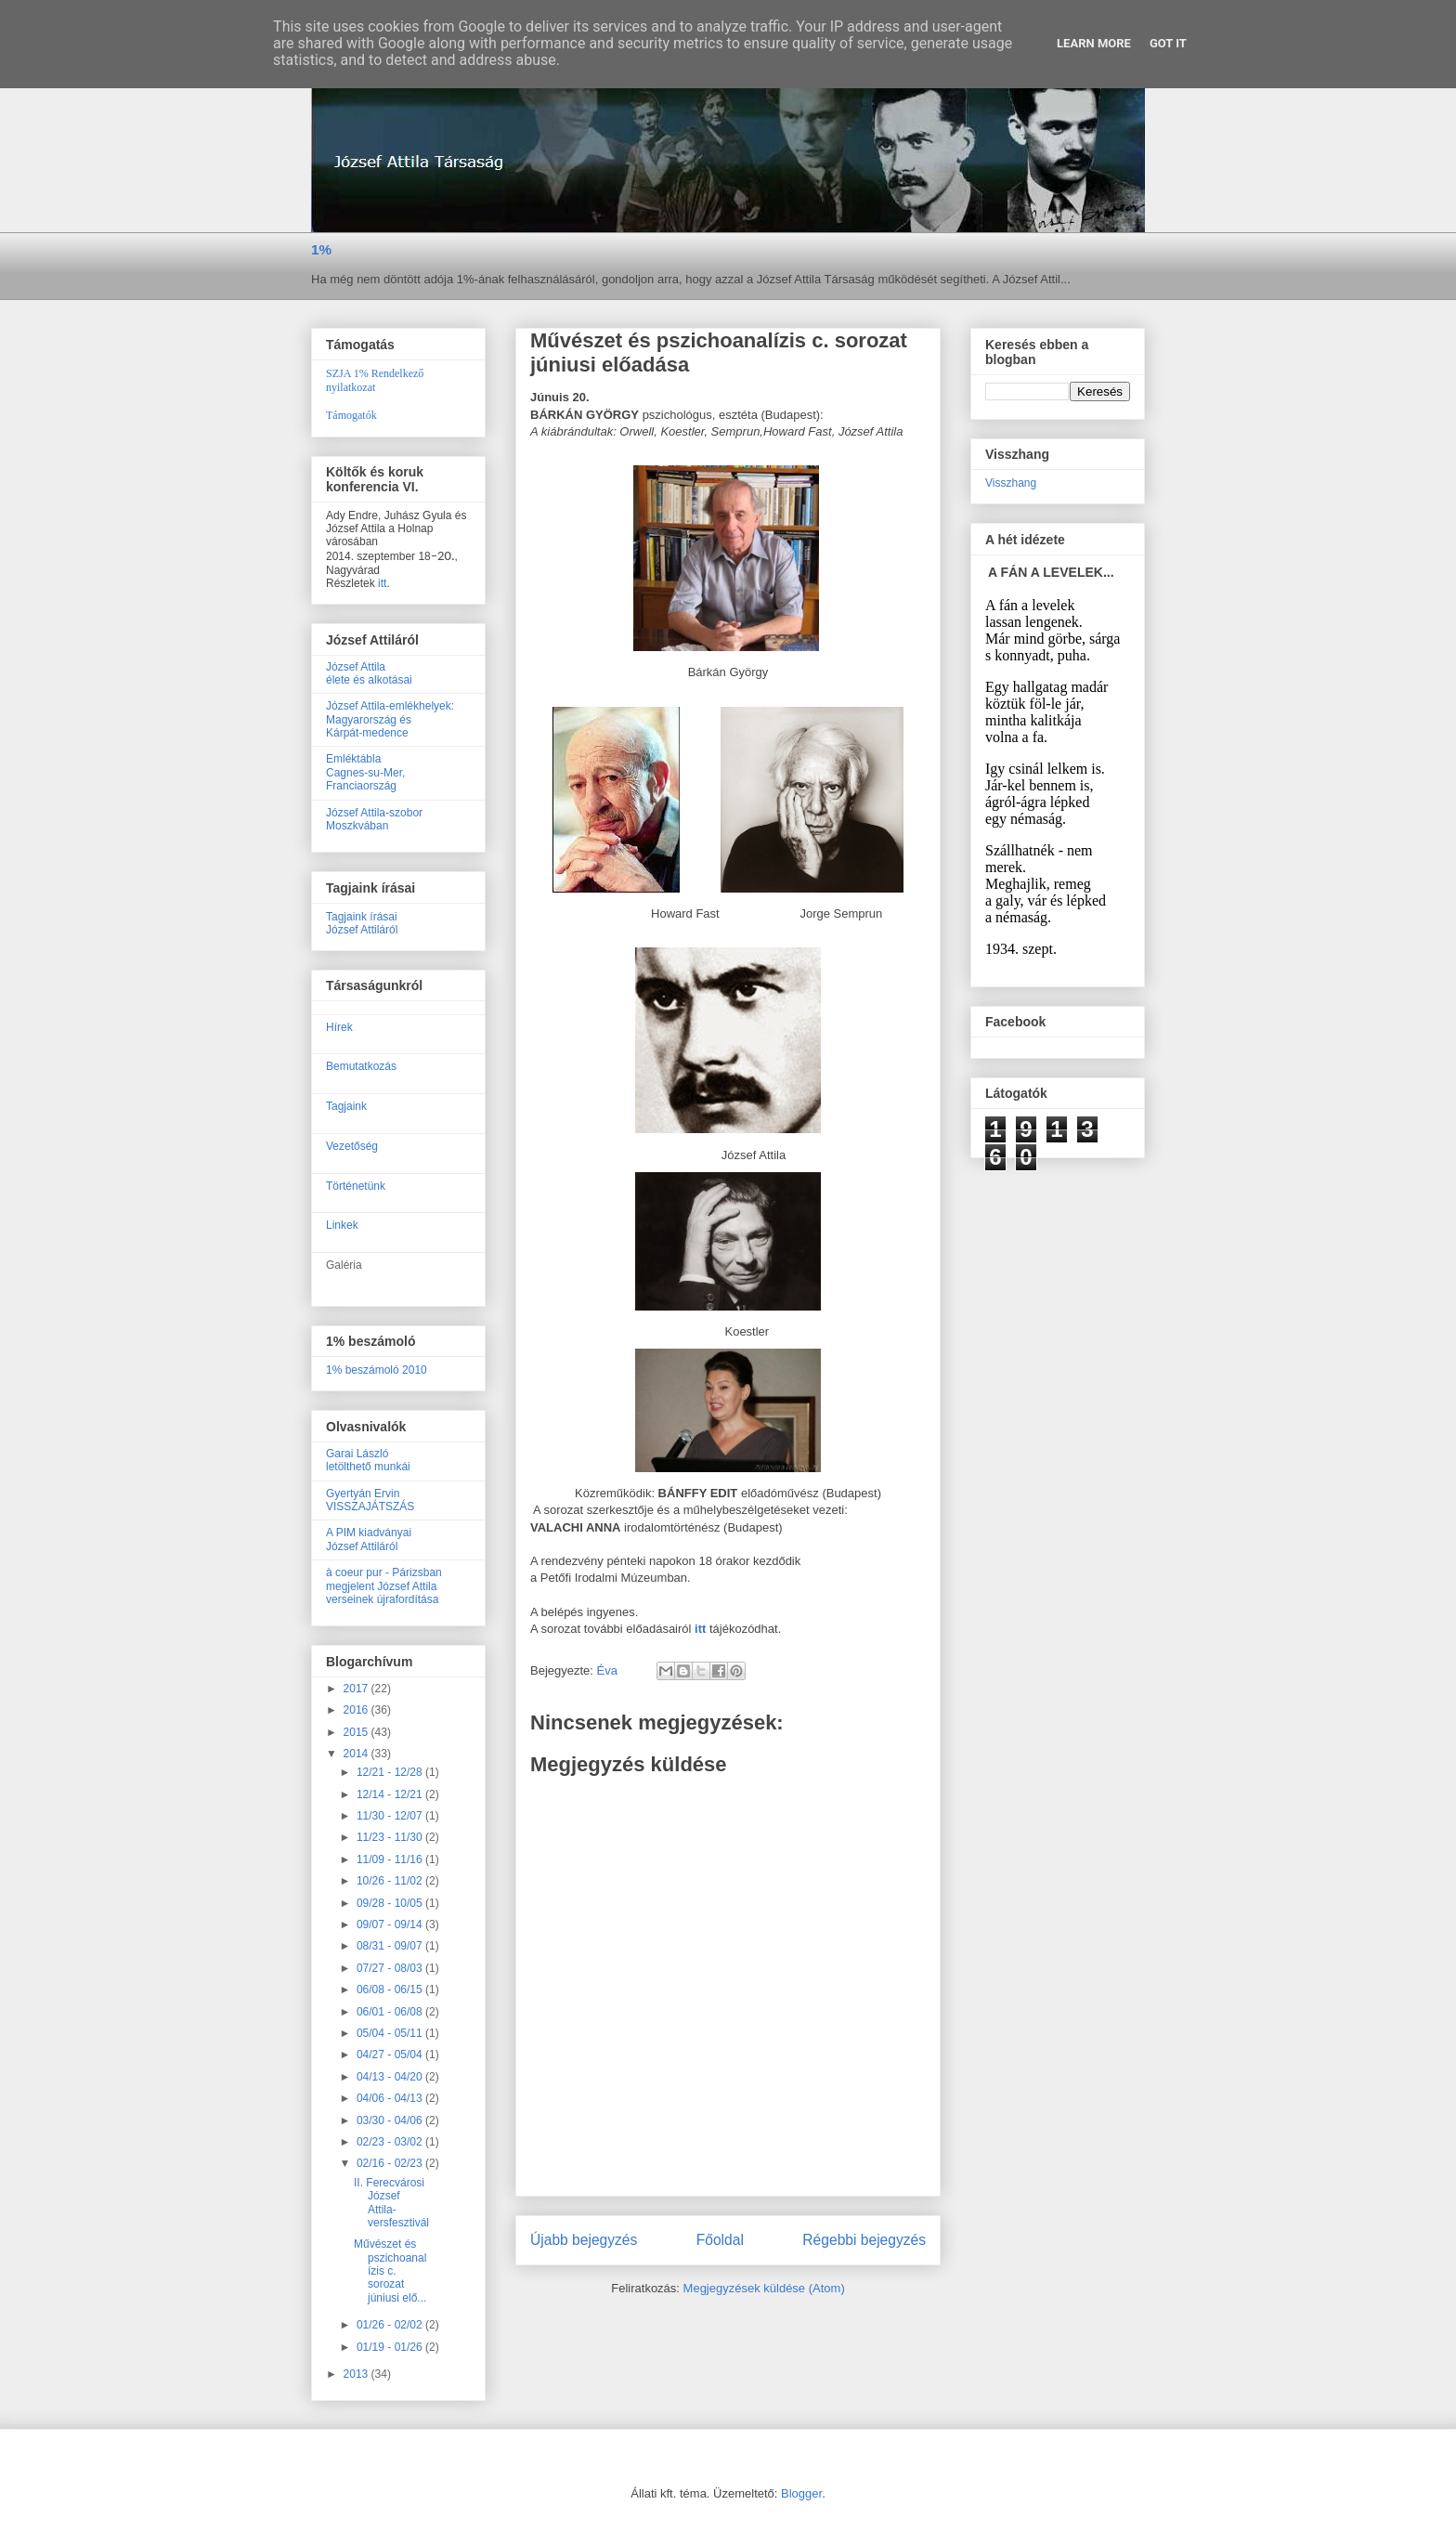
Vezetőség (352, 1146)
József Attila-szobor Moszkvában (374, 819)
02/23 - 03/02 (391, 2141)
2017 (357, 1688)
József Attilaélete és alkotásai (369, 673)
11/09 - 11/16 (391, 1859)
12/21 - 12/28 (391, 1772)
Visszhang (1010, 482)
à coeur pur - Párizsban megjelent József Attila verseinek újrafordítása (384, 1586)
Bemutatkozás (361, 1066)
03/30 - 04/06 (391, 2120)
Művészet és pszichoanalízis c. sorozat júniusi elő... (390, 2270)
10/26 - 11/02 (391, 1880)
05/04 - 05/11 (391, 2033)
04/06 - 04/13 (391, 2098)
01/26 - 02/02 (391, 2324)
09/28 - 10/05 (391, 1903)
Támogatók (351, 415)
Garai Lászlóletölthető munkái (368, 1460)
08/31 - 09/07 (391, 1945)
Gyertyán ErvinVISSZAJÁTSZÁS (370, 1500)
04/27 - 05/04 (391, 2054)
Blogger (801, 2493)
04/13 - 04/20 (391, 2076)
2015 (357, 1732)
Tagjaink (346, 1106)
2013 (357, 2374)
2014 (357, 1753)
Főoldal (720, 2240)
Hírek (339, 1027)
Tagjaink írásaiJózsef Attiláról (361, 923)
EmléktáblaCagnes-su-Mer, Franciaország (365, 772)
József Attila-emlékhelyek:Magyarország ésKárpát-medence (390, 719)
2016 (357, 1709)
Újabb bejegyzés (583, 2240)
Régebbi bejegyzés (864, 2240)
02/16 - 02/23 (391, 2163)
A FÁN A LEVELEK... (1051, 572)
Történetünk (355, 1186)
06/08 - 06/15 (391, 1989)
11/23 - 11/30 (391, 1837)
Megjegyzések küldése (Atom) (764, 2288)
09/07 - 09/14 (391, 1924)
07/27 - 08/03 (391, 1968)
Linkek (342, 1225)
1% (321, 249)
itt (382, 583)
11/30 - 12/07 (391, 1815)
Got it (1168, 43)
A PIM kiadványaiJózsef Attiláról (368, 1539)
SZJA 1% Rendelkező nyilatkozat (374, 380)
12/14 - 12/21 (391, 1794)
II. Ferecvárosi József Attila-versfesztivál (391, 2202)
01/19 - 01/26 (391, 2347)
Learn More (1094, 43)
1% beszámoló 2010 (376, 1369)
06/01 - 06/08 (391, 2011)
